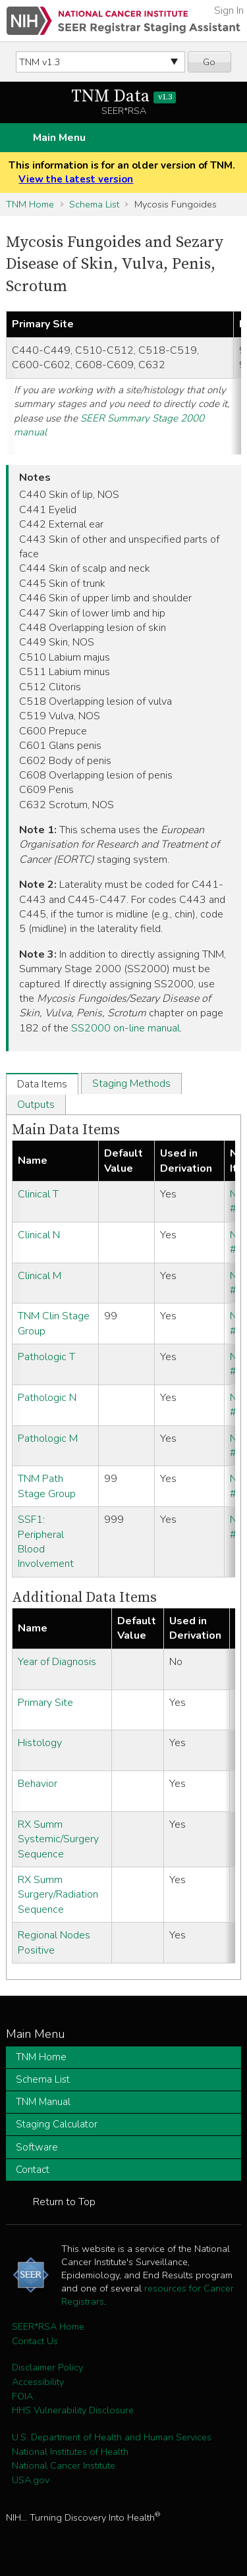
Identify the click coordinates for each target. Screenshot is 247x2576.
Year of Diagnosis (57, 1662)
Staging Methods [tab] (131, 1083)
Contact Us (35, 2340)
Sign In (229, 10)
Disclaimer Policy (47, 2367)
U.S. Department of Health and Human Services (111, 2437)
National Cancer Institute (63, 2465)
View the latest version (75, 179)
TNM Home (30, 204)
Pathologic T (46, 1357)
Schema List (94, 204)
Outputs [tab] (36, 1104)
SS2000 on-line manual (125, 1028)
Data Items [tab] (42, 1084)
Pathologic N (47, 1397)
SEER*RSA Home (48, 2326)
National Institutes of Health (70, 2451)
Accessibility (38, 2381)
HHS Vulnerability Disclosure (73, 2410)
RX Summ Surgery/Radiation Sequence (58, 1895)
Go (209, 62)
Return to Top (64, 2202)
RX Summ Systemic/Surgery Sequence (58, 1839)
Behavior (37, 1783)
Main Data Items (66, 1130)
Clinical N (39, 1235)
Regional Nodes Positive (54, 1942)
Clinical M (39, 1276)
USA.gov (30, 2479)
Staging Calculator (56, 2124)
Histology (40, 1743)
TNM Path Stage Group (47, 1485)
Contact (32, 2169)
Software (37, 2147)
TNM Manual (43, 2101)
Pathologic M (48, 1438)
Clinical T (38, 1194)
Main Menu (59, 137)
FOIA (22, 2396)
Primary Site (45, 1702)
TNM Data (123, 96)
